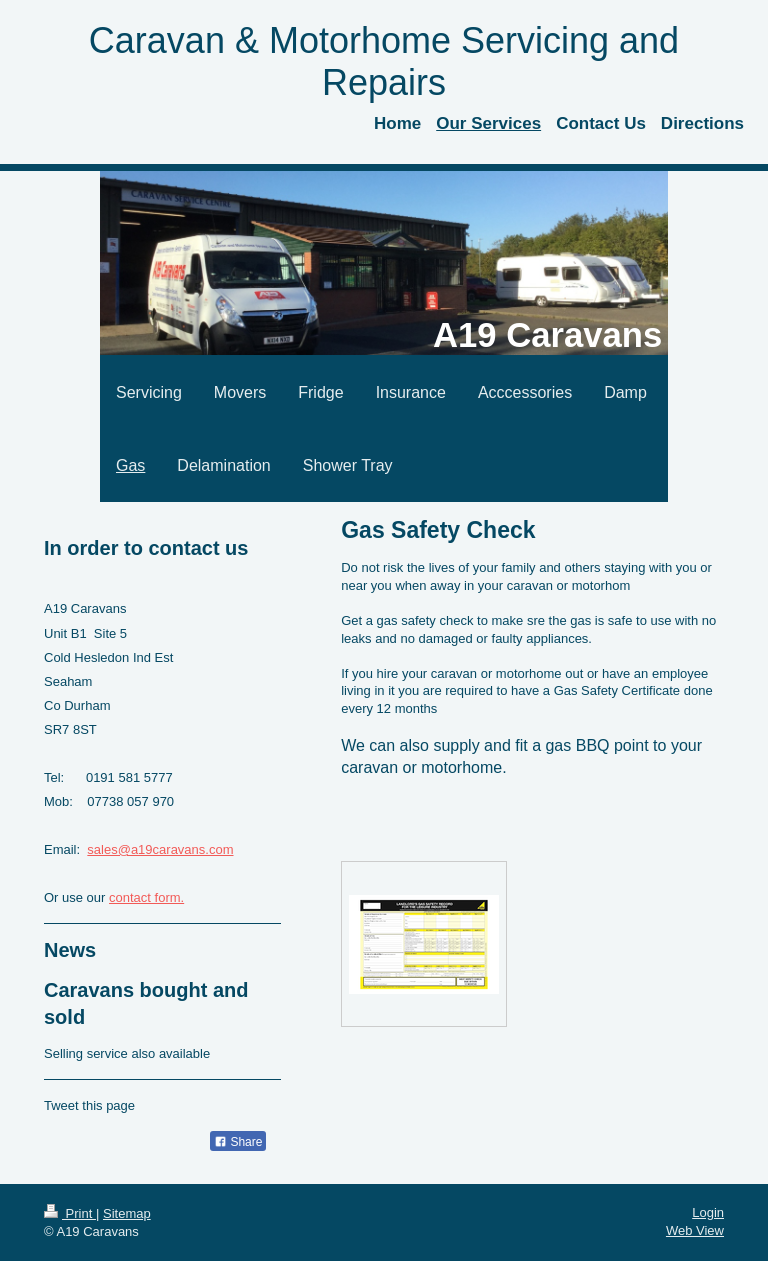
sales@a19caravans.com (160, 849)
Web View (695, 1230)
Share (238, 1142)
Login (708, 1212)
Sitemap (127, 1213)
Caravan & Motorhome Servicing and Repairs (384, 61)
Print (70, 1213)
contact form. (146, 897)
